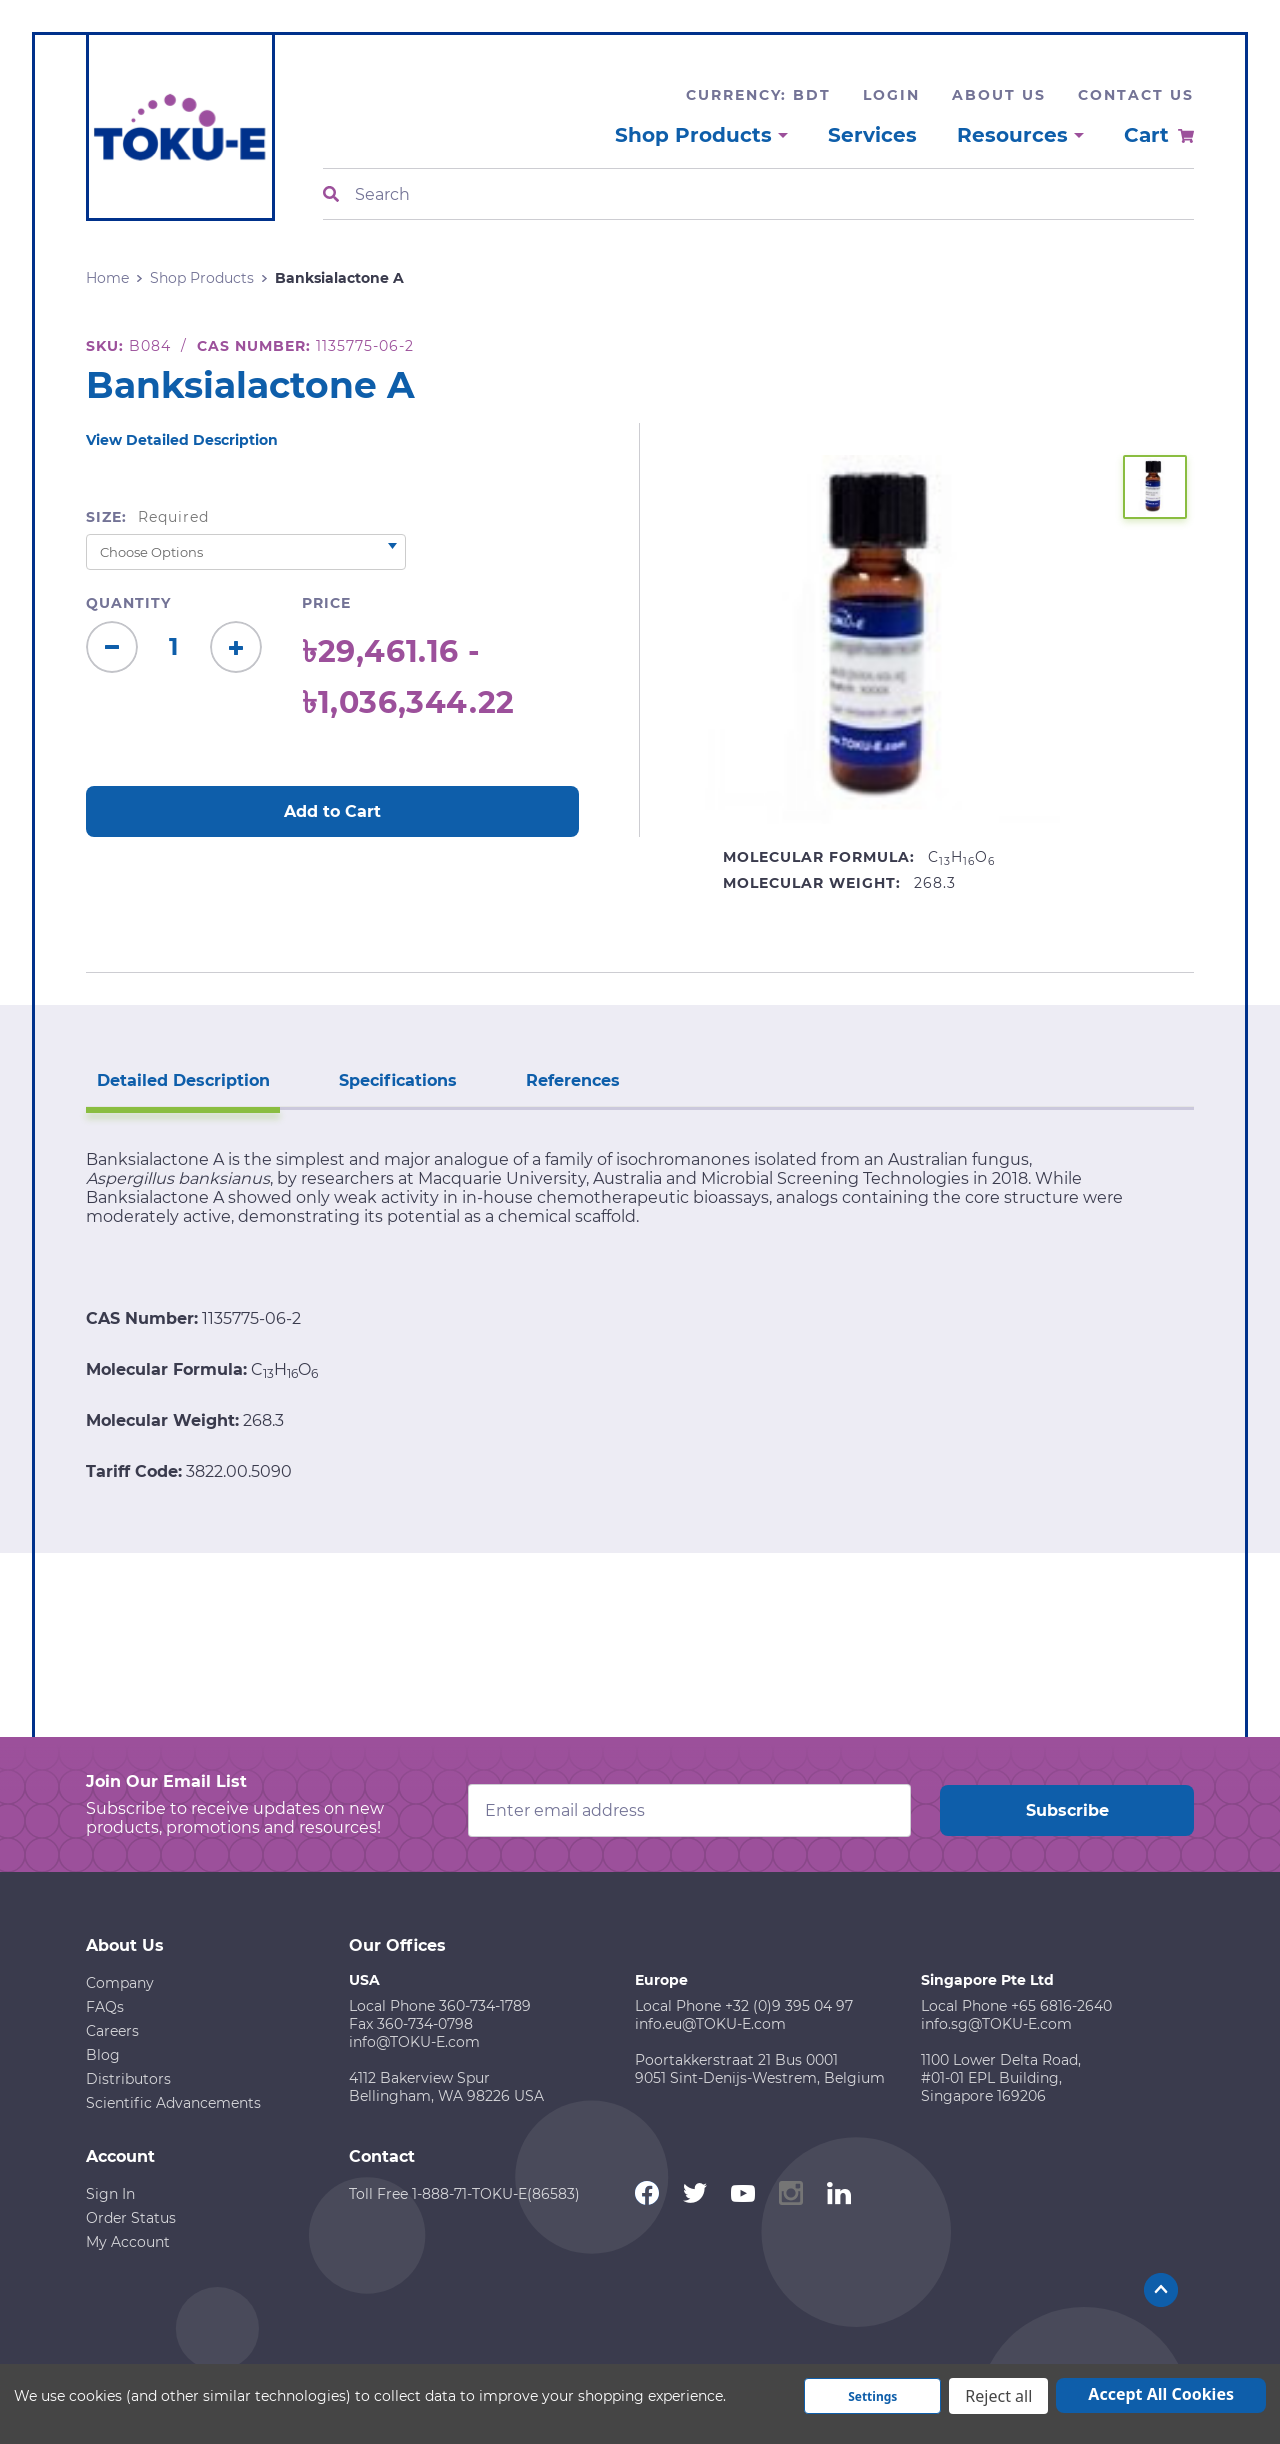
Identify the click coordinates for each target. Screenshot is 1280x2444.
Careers (112, 2029)
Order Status (131, 2216)
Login (891, 95)
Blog (103, 2053)
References (560, 1078)
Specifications (390, 1078)
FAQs (105, 2005)
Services (872, 135)
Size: (147, 517)
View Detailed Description (182, 440)
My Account (128, 2240)
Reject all (998, 2396)
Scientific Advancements (173, 2101)
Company (120, 1981)
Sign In (110, 2192)
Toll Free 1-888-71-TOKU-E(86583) (464, 2192)
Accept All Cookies (1161, 2394)
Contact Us (1136, 95)
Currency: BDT (758, 95)
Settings (872, 2396)
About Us (999, 95)
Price (326, 603)
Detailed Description (180, 1078)
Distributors (128, 2077)
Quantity (128, 603)
